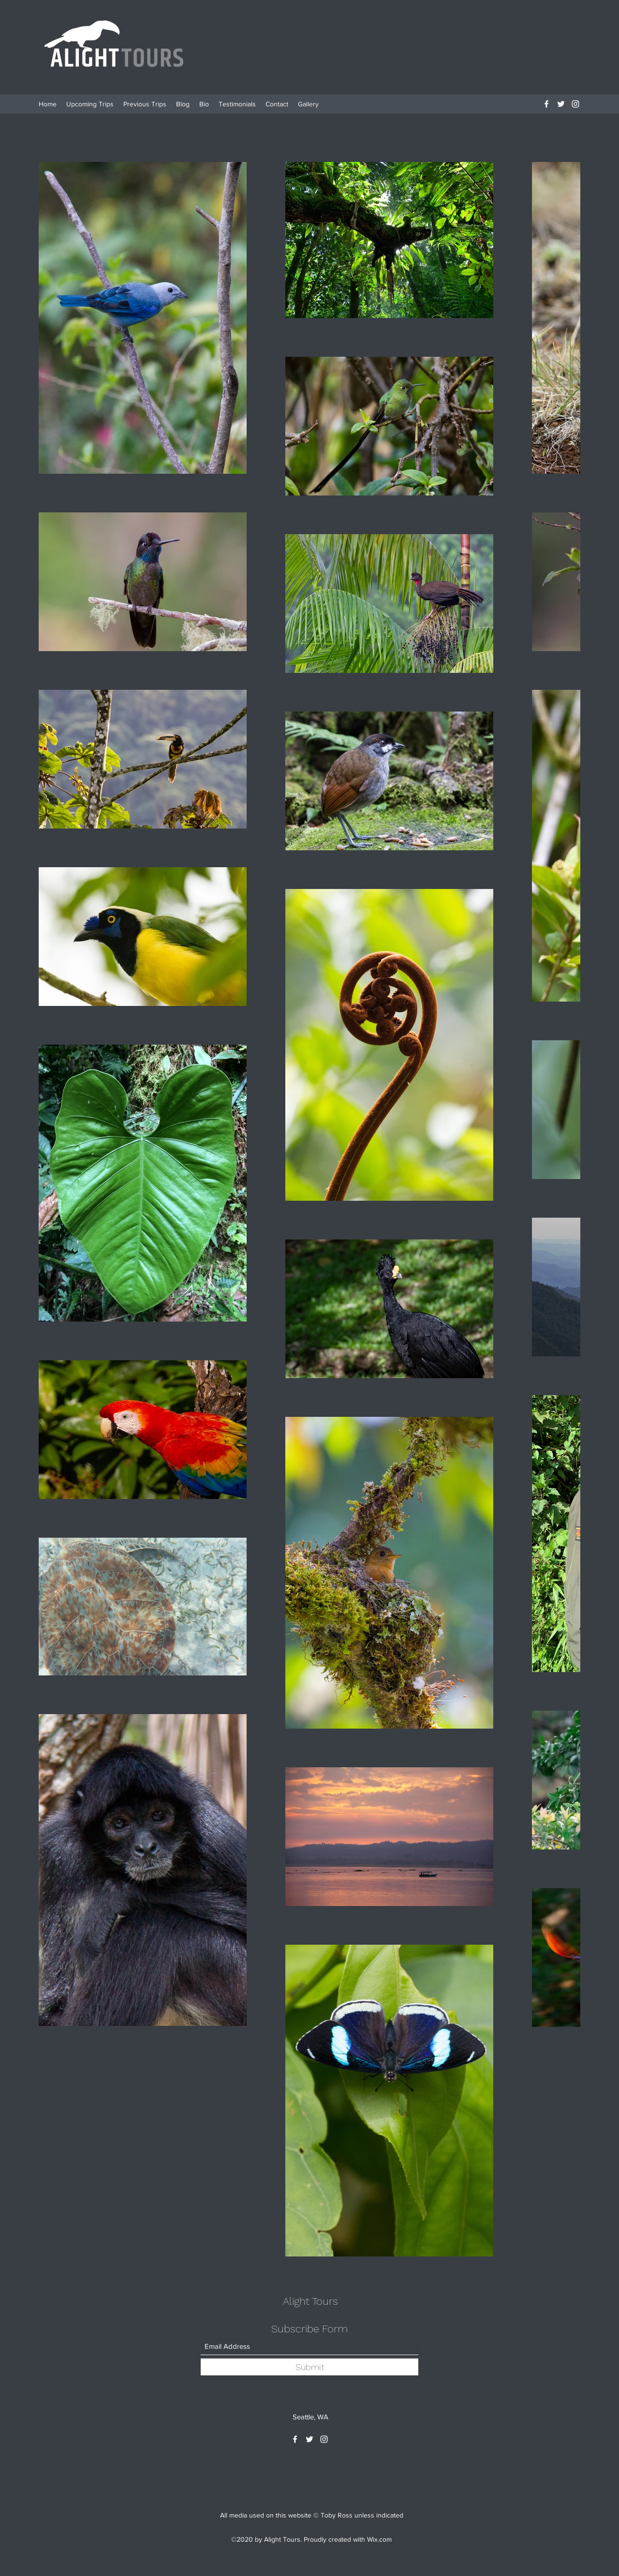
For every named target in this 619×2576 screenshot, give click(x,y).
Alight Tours (310, 2301)
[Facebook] (546, 104)
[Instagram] (575, 104)
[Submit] (309, 2366)
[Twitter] (561, 104)
